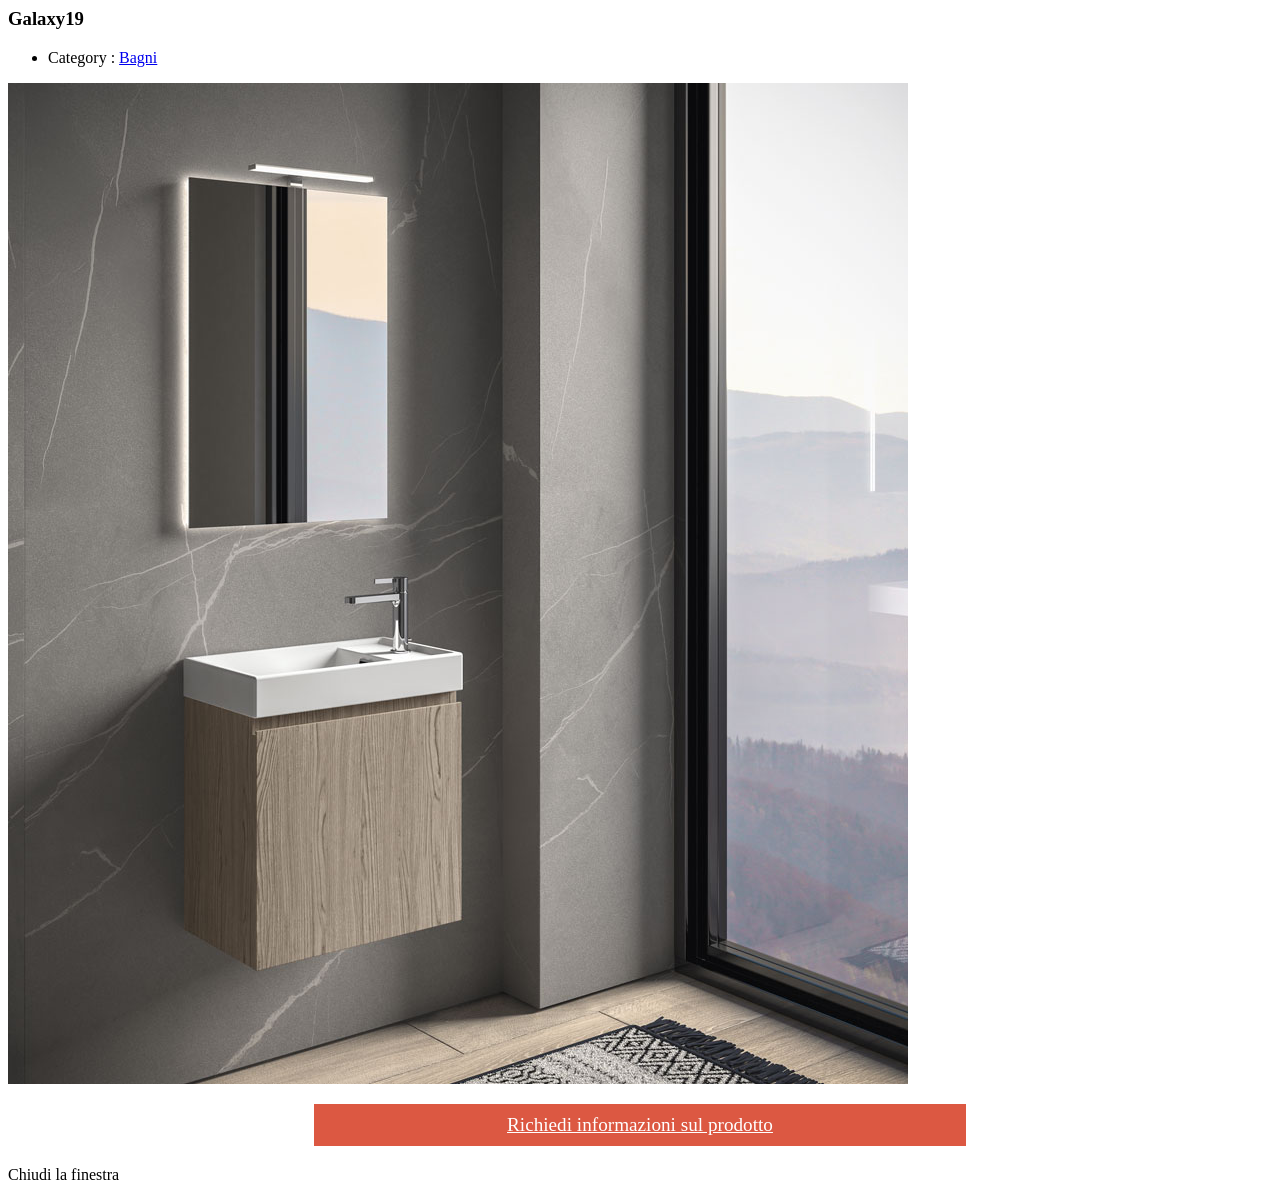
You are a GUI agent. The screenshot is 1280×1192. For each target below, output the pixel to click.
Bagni (138, 57)
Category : (81, 57)
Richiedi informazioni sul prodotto (640, 1124)
